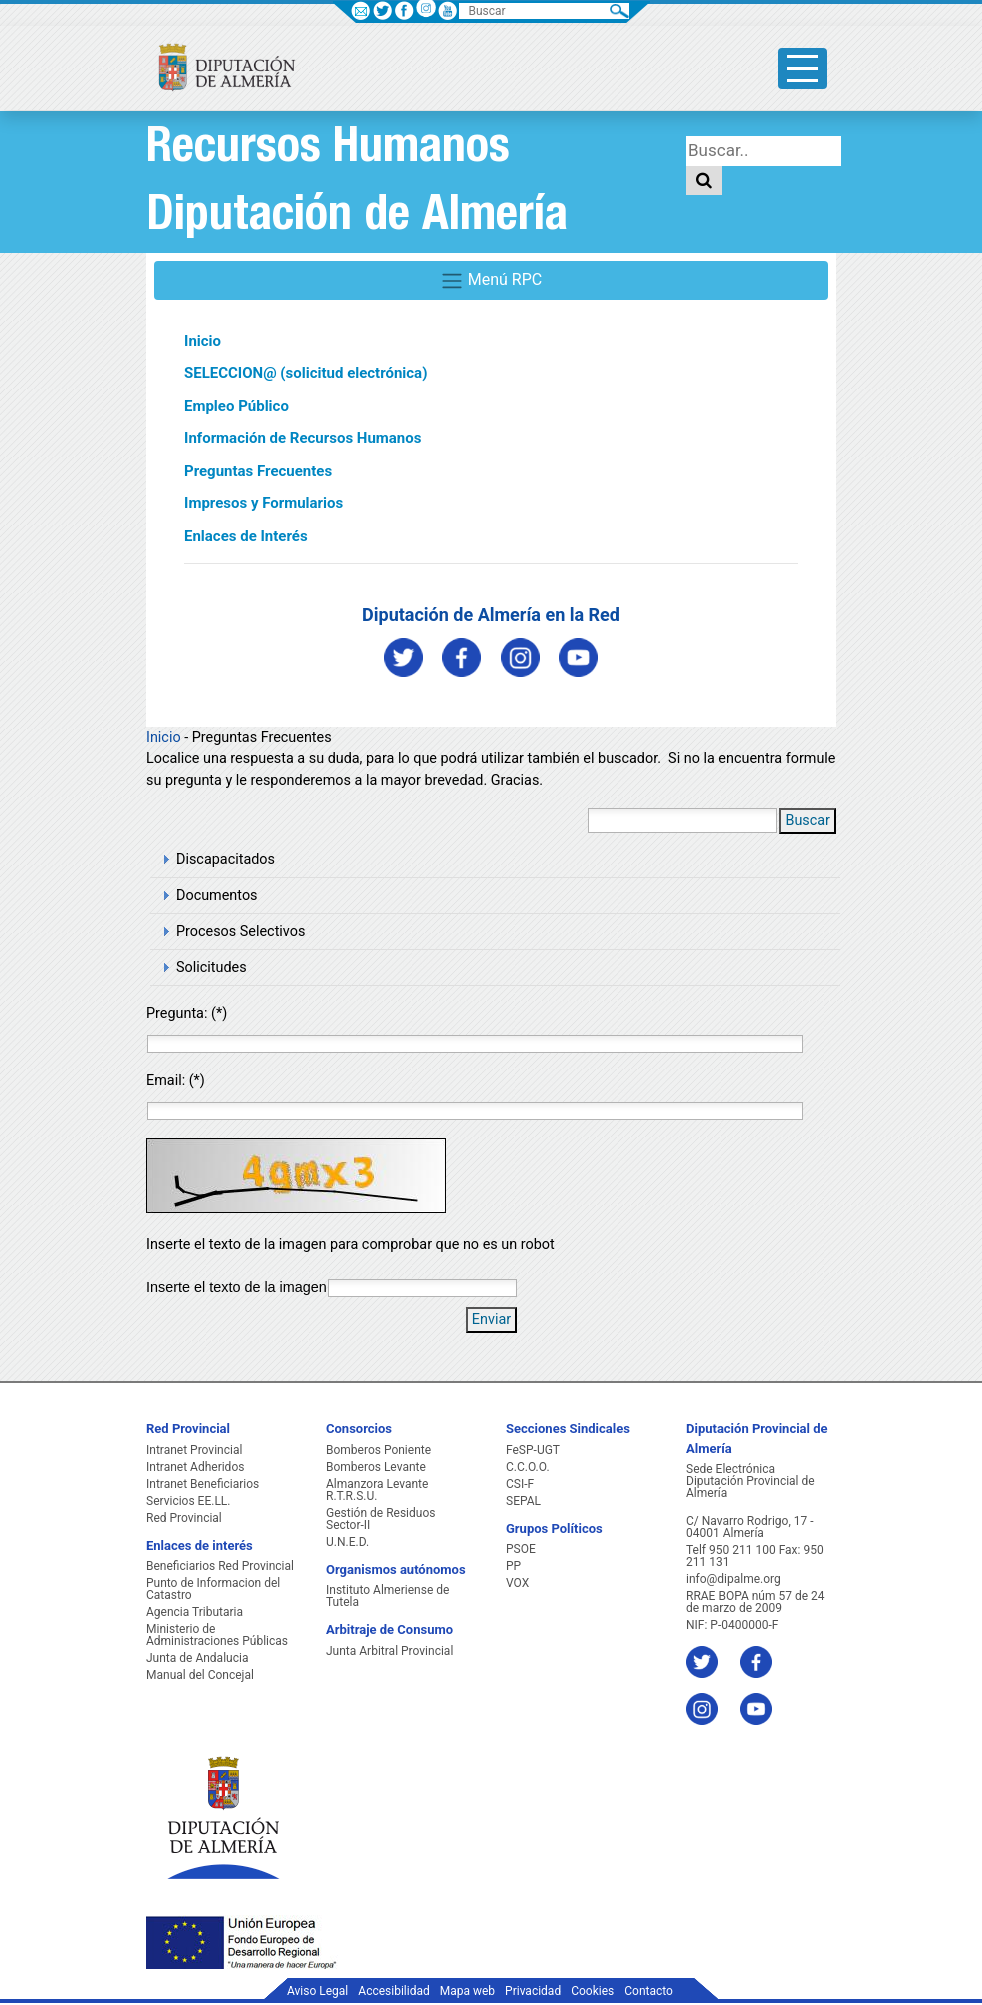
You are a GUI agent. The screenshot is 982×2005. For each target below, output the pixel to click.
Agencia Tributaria (194, 1612)
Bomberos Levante (376, 1467)
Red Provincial (184, 1518)
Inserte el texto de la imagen (236, 1287)
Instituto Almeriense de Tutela (387, 1596)
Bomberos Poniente (378, 1450)
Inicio (202, 341)
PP (513, 1566)
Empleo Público (236, 406)
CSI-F (520, 1484)
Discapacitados (225, 859)
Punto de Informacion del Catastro (213, 1589)
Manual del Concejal (200, 1675)
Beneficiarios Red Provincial (220, 1566)
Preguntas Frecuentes (258, 471)
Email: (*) (175, 1080)
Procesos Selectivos (240, 931)
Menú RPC (491, 281)
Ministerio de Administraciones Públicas (217, 1635)
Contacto (648, 1991)
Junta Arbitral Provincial (389, 1651)
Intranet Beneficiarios (202, 1484)
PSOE (521, 1549)
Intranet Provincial (194, 1450)
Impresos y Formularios (263, 503)
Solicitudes (211, 967)
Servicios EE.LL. (188, 1501)
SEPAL (523, 1501)
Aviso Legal (317, 1991)
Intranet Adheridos (195, 1467)
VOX (517, 1583)
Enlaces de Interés (246, 536)
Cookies (592, 1991)
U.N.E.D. (347, 1542)
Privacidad (533, 1991)
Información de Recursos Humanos (302, 438)
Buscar (807, 820)
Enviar (491, 1319)
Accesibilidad (393, 1991)
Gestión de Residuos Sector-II (380, 1519)
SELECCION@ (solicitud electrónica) (305, 373)
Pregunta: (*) (186, 1013)
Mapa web (467, 1991)
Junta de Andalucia (197, 1658)
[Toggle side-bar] (802, 68)
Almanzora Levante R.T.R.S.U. (377, 1490)
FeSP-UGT (533, 1450)
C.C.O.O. (528, 1467)
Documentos (217, 895)
